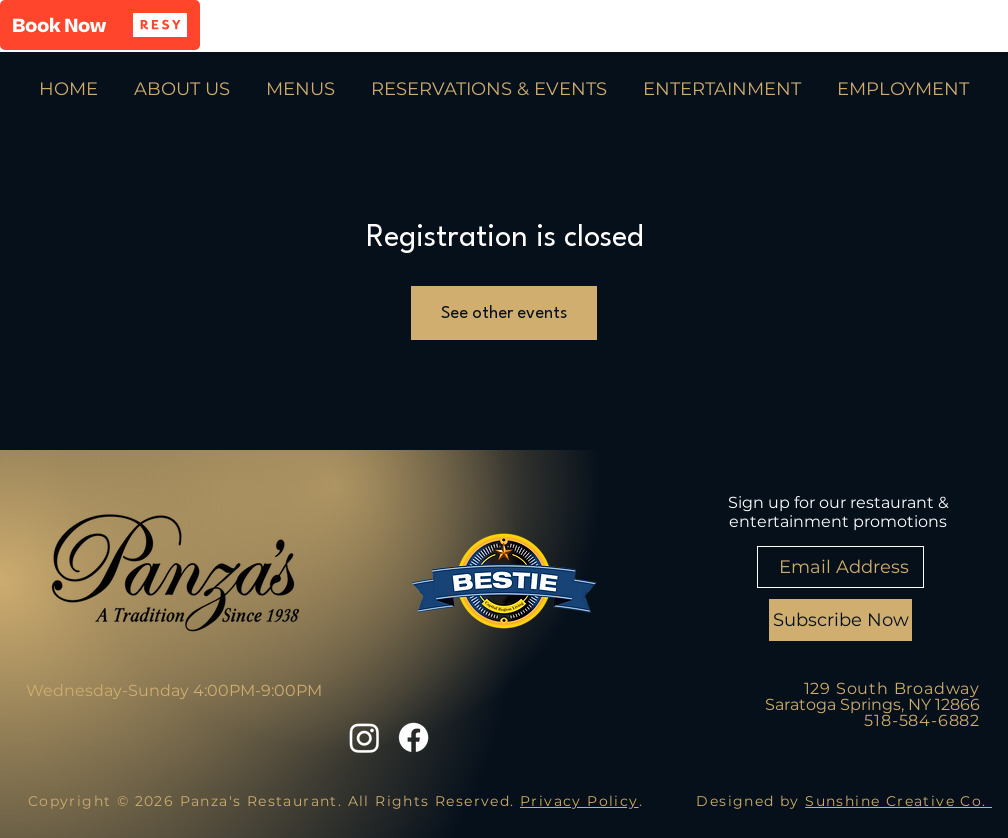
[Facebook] (413, 737)
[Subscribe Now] (840, 620)
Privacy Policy (579, 801)
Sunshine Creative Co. (898, 801)
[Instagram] (364, 737)
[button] (100, 25)
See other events (504, 313)
